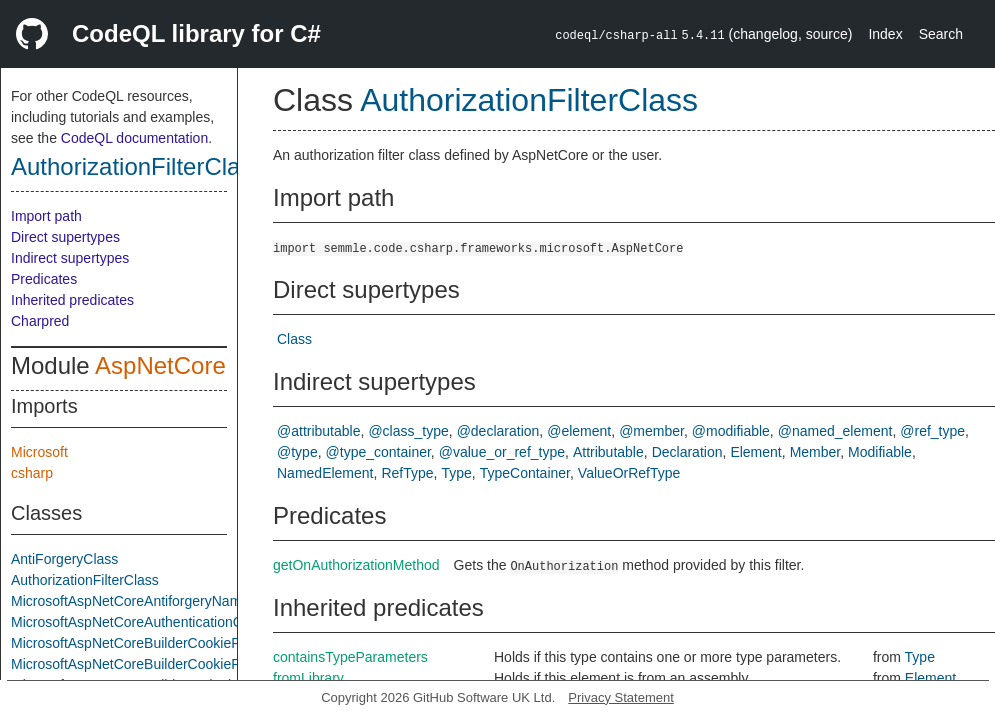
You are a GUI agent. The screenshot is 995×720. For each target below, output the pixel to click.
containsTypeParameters (350, 657)
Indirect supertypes (70, 258)
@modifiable (731, 431)
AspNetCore (160, 365)
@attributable (318, 431)
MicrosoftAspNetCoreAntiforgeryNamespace (148, 601)
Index (885, 34)
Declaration (687, 452)
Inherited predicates (72, 300)
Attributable (608, 452)
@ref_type (932, 431)
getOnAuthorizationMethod (356, 565)
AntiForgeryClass (64, 559)
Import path (46, 216)
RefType (407, 473)
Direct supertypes (65, 237)
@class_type (408, 431)
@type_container (378, 452)
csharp (32, 473)
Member (815, 452)
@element (579, 431)
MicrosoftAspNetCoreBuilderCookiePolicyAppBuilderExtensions (208, 643)
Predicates (44, 279)
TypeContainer (525, 473)
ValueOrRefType (629, 473)
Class (294, 339)
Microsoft (39, 452)
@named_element (835, 431)
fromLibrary (308, 678)
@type (297, 452)
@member (651, 431)
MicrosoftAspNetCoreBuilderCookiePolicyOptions (164, 664)
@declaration (498, 431)
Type (456, 473)
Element (755, 452)
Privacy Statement (621, 697)
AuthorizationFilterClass (137, 166)
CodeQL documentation (134, 138)
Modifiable (880, 452)
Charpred (40, 321)
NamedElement (325, 473)
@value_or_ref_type (502, 452)
